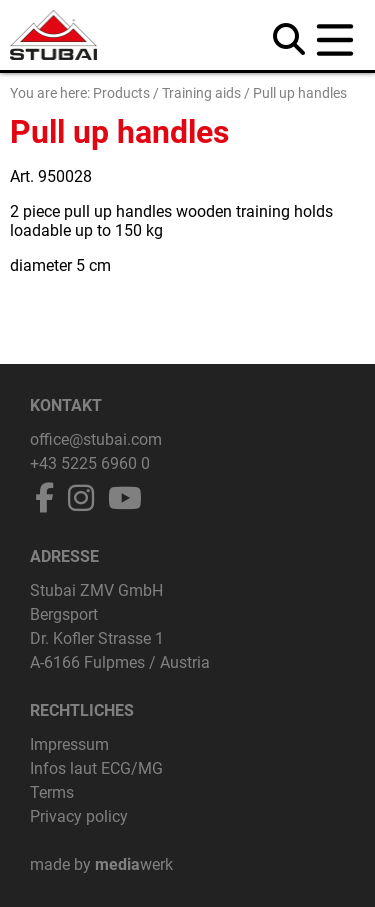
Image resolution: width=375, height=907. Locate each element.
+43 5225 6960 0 (90, 463)
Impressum (69, 744)
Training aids (201, 93)
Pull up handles (300, 93)
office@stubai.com (96, 439)
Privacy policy (79, 816)
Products (121, 93)
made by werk (101, 864)
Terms (52, 792)
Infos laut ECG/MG (96, 768)
